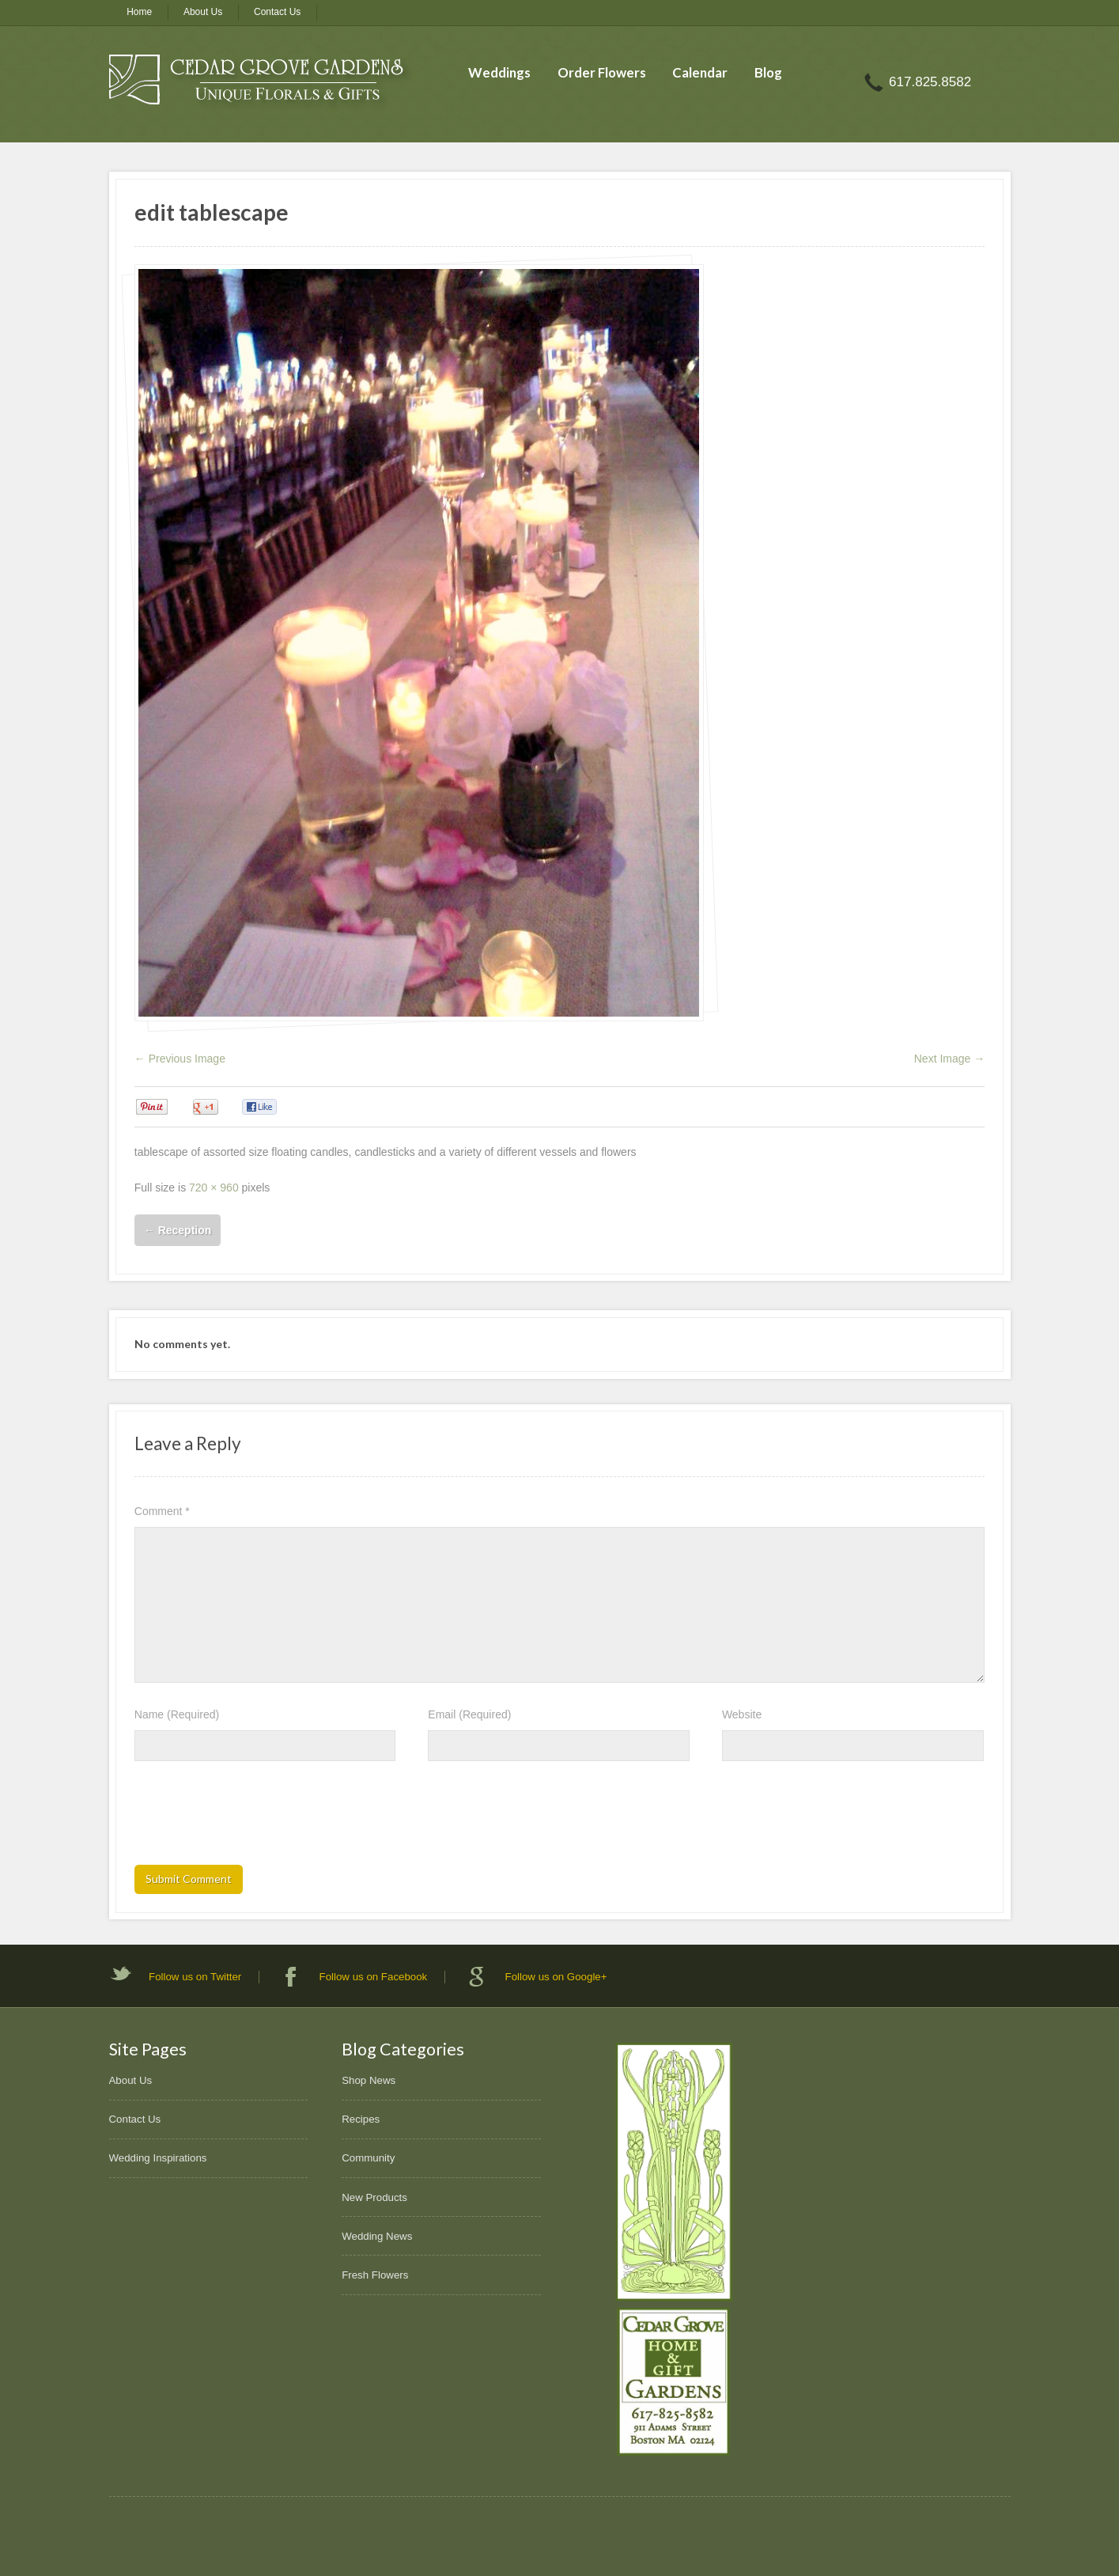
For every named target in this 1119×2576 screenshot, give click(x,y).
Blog (768, 72)
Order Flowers (602, 72)
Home (139, 11)
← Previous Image (179, 1058)
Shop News (368, 2080)
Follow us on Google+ (556, 1977)
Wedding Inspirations (158, 2158)
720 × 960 (214, 1187)
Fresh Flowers (375, 2275)
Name (176, 1714)
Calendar (700, 72)
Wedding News (377, 2236)
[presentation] (254, 1818)
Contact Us (277, 11)
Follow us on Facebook (373, 1977)
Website (742, 1714)
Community (368, 2158)
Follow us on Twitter (195, 1977)
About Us (202, 11)
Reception (178, 1230)
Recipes (361, 2119)
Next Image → (949, 1058)
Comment (162, 1511)
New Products (374, 2197)
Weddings (499, 72)
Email (469, 1714)
